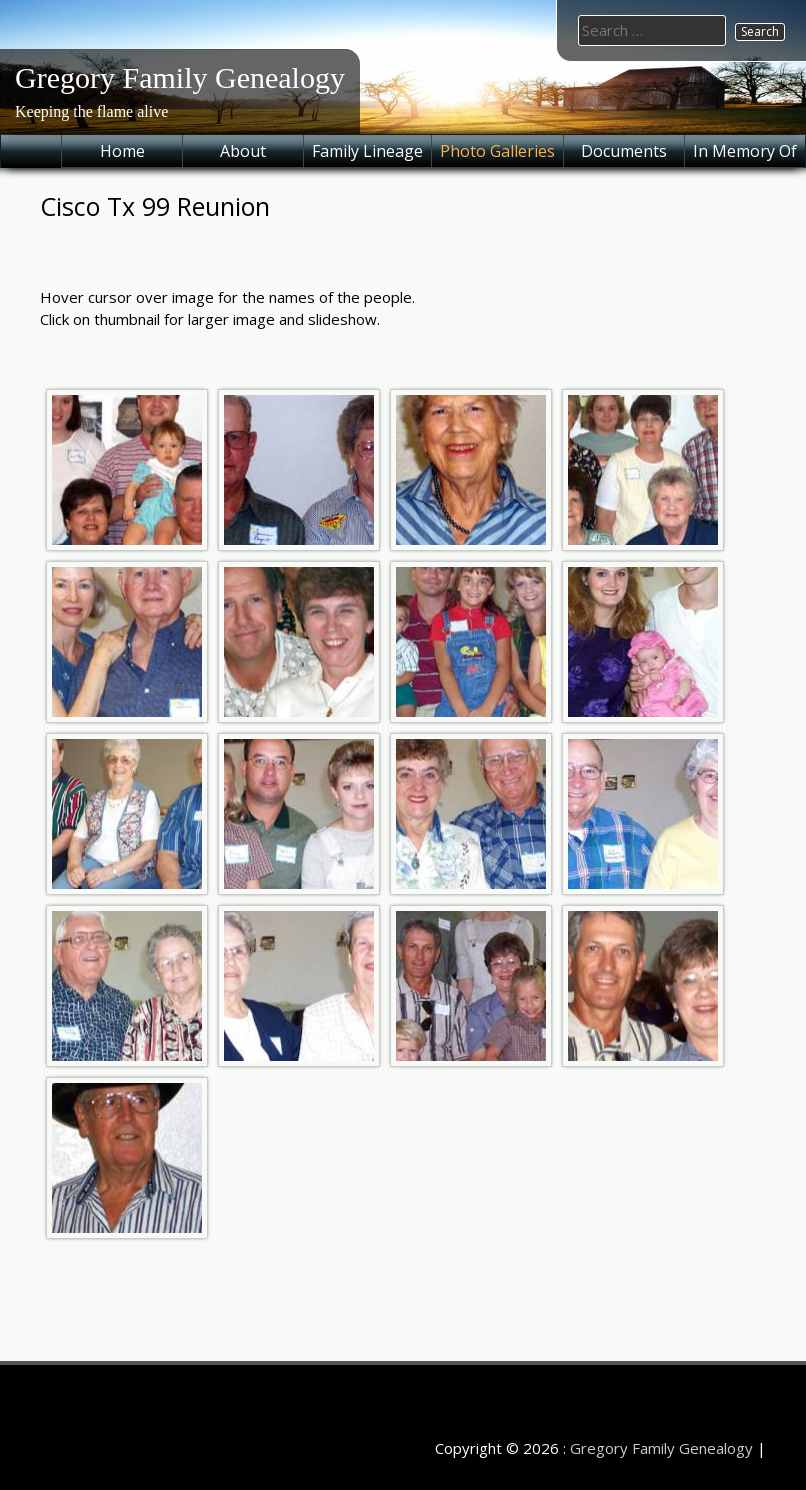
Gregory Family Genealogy (180, 77)
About (243, 151)
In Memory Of (745, 151)
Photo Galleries (497, 151)
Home (122, 151)
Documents (624, 151)
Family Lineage (367, 151)
